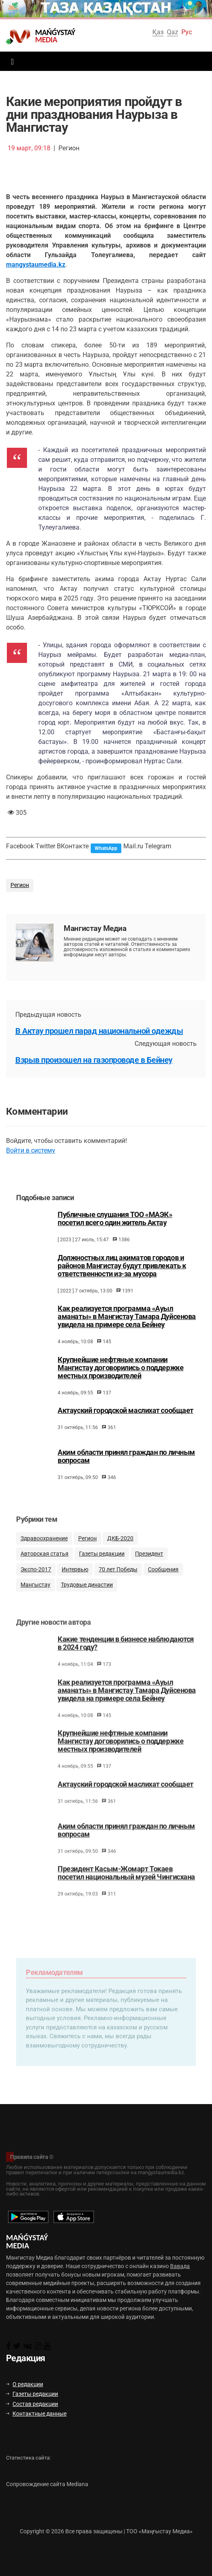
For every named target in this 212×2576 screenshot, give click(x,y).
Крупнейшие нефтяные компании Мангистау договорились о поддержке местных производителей (120, 1379)
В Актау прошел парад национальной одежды (99, 1031)
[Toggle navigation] (10, 61)
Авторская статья (45, 1568)
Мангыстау (35, 1599)
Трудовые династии (87, 1599)
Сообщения (163, 1584)
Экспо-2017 (36, 1584)
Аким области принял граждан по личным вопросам (126, 1467)
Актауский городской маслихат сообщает (125, 1421)
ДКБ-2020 (120, 1552)
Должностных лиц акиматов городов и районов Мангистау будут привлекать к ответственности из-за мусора (122, 1277)
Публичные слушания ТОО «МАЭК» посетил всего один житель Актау (115, 1230)
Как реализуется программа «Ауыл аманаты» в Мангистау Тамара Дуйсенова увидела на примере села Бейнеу (127, 1327)
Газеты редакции (102, 1568)
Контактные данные (36, 2413)
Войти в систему (30, 1150)
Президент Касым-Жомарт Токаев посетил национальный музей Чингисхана (126, 1890)
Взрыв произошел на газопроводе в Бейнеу (94, 1060)
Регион (19, 885)
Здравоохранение (44, 1552)
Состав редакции (32, 2404)
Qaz (172, 32)
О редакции (24, 2384)
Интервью (75, 1584)
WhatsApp (106, 848)
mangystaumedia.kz (35, 264)
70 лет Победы (118, 1584)
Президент (149, 1568)
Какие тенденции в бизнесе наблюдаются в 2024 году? (126, 1660)
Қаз (158, 32)
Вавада (180, 2266)
